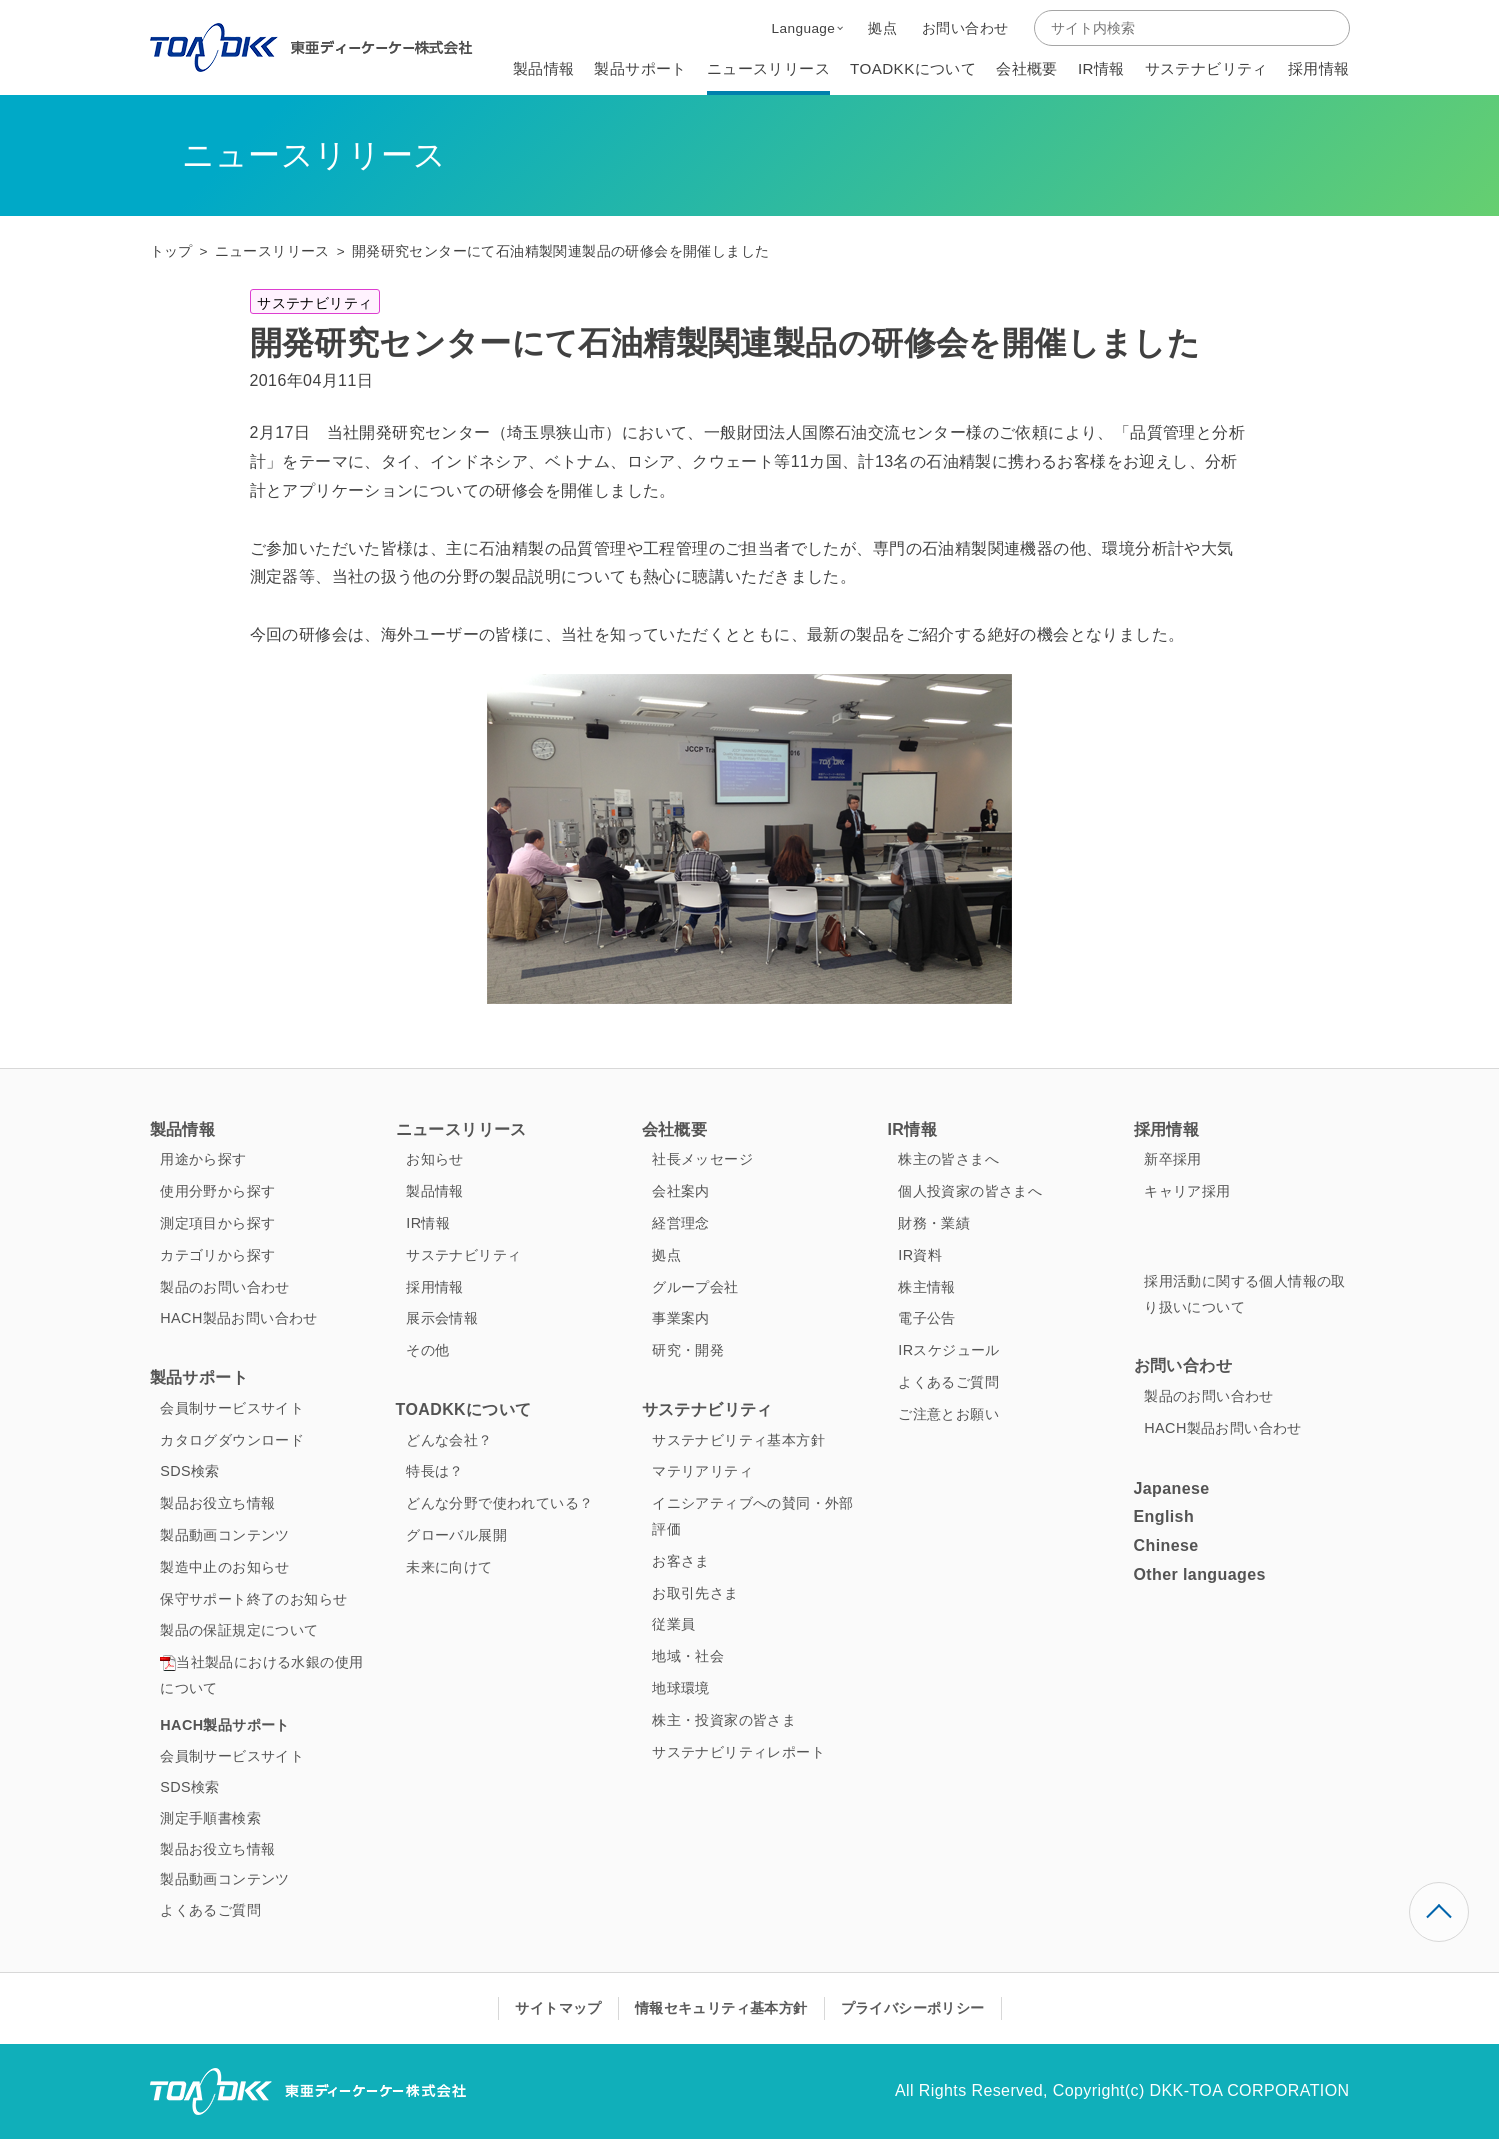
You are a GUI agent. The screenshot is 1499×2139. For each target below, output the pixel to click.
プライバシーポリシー (913, 2008)
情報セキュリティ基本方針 (721, 2008)
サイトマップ (558, 2008)
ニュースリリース (272, 251)
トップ (171, 251)
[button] (808, 28)
